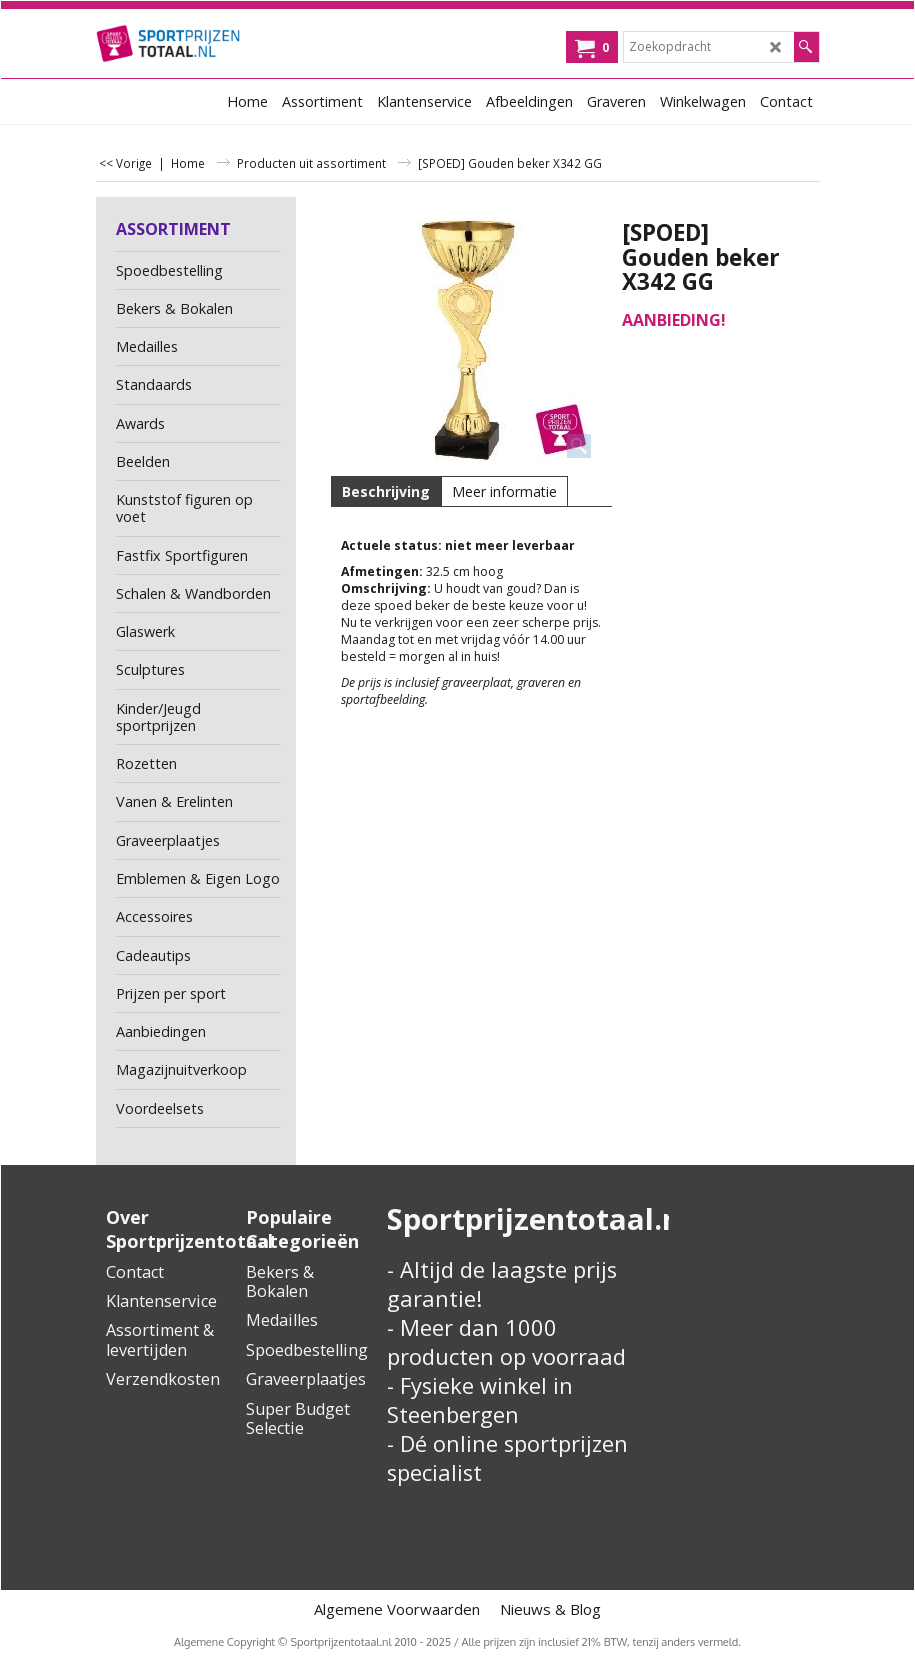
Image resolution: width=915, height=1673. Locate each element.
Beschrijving (386, 491)
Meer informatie (504, 491)
